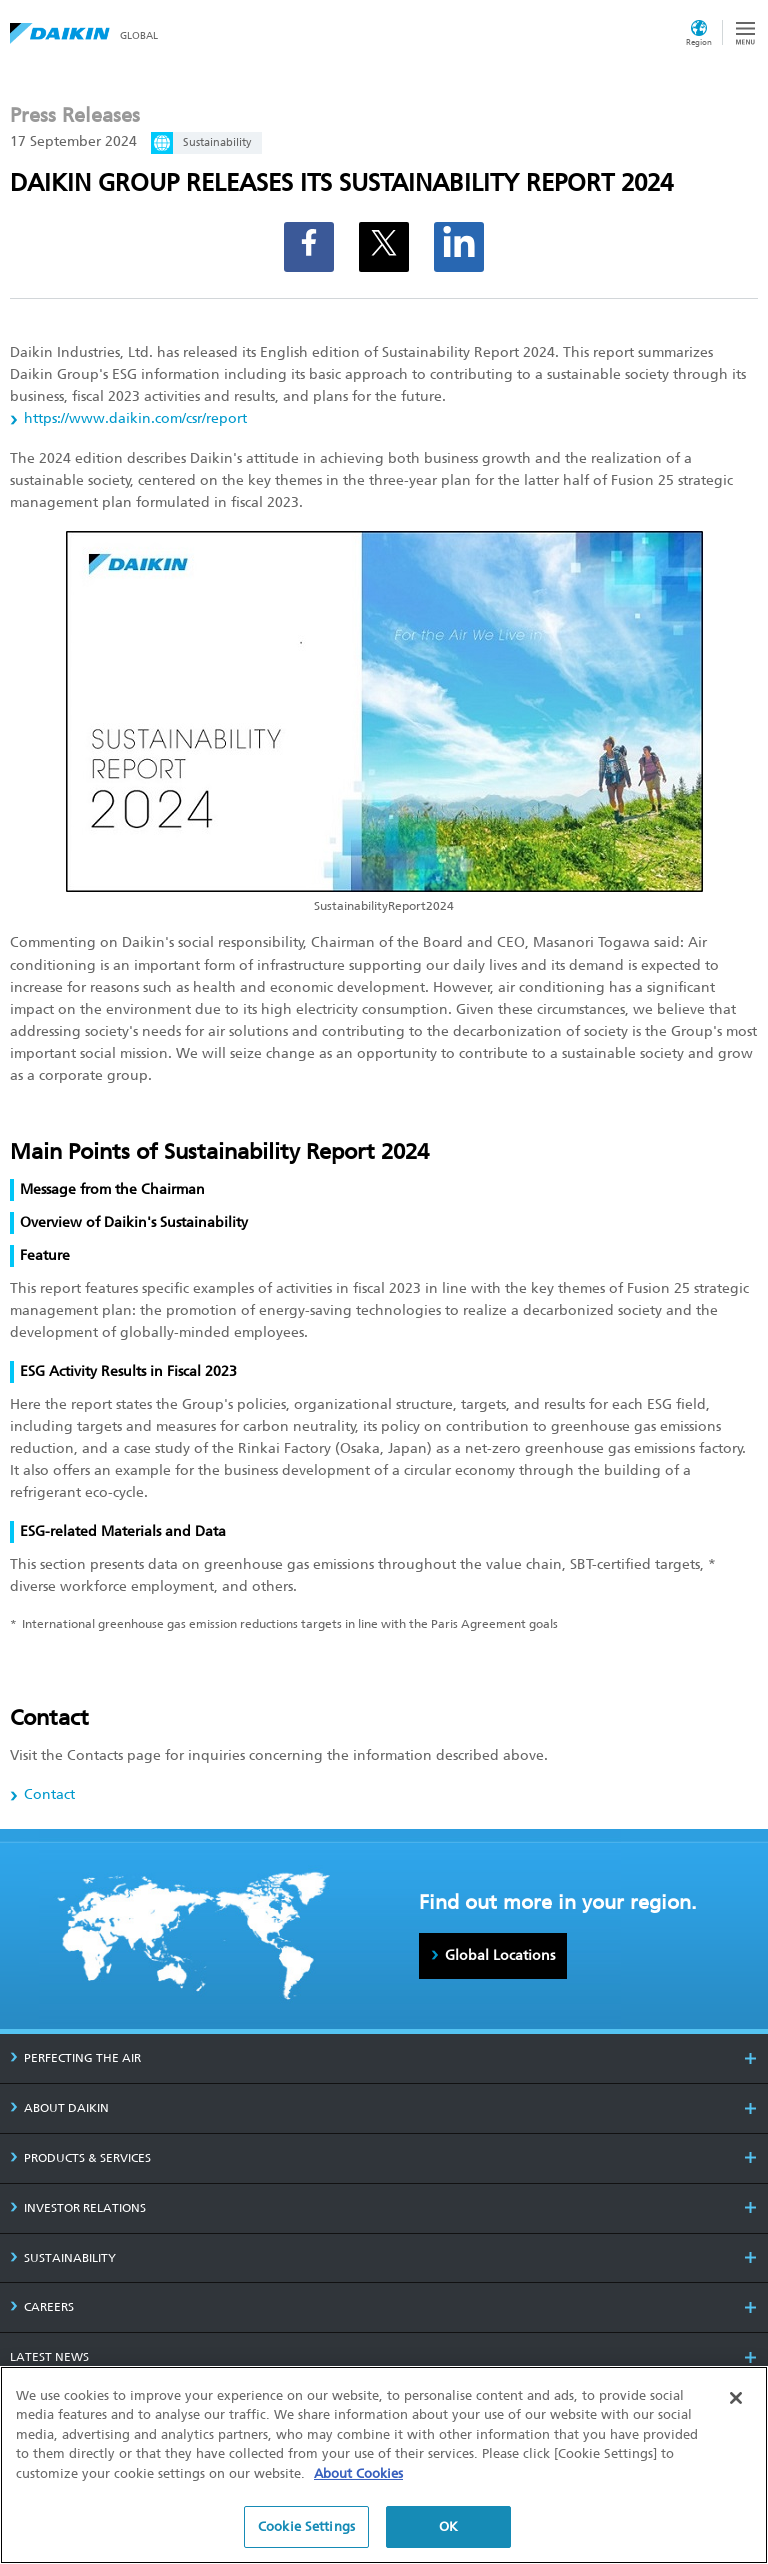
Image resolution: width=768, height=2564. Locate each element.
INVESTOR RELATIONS (78, 2208)
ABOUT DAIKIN (59, 2108)
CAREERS (42, 2307)
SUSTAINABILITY (63, 2258)
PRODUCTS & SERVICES (80, 2158)
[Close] (736, 2404)
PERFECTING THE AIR (75, 2058)
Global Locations (500, 1955)
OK (448, 2533)
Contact (49, 1794)
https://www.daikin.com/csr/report (135, 418)
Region (699, 42)
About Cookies (358, 2479)
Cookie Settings (306, 2533)
